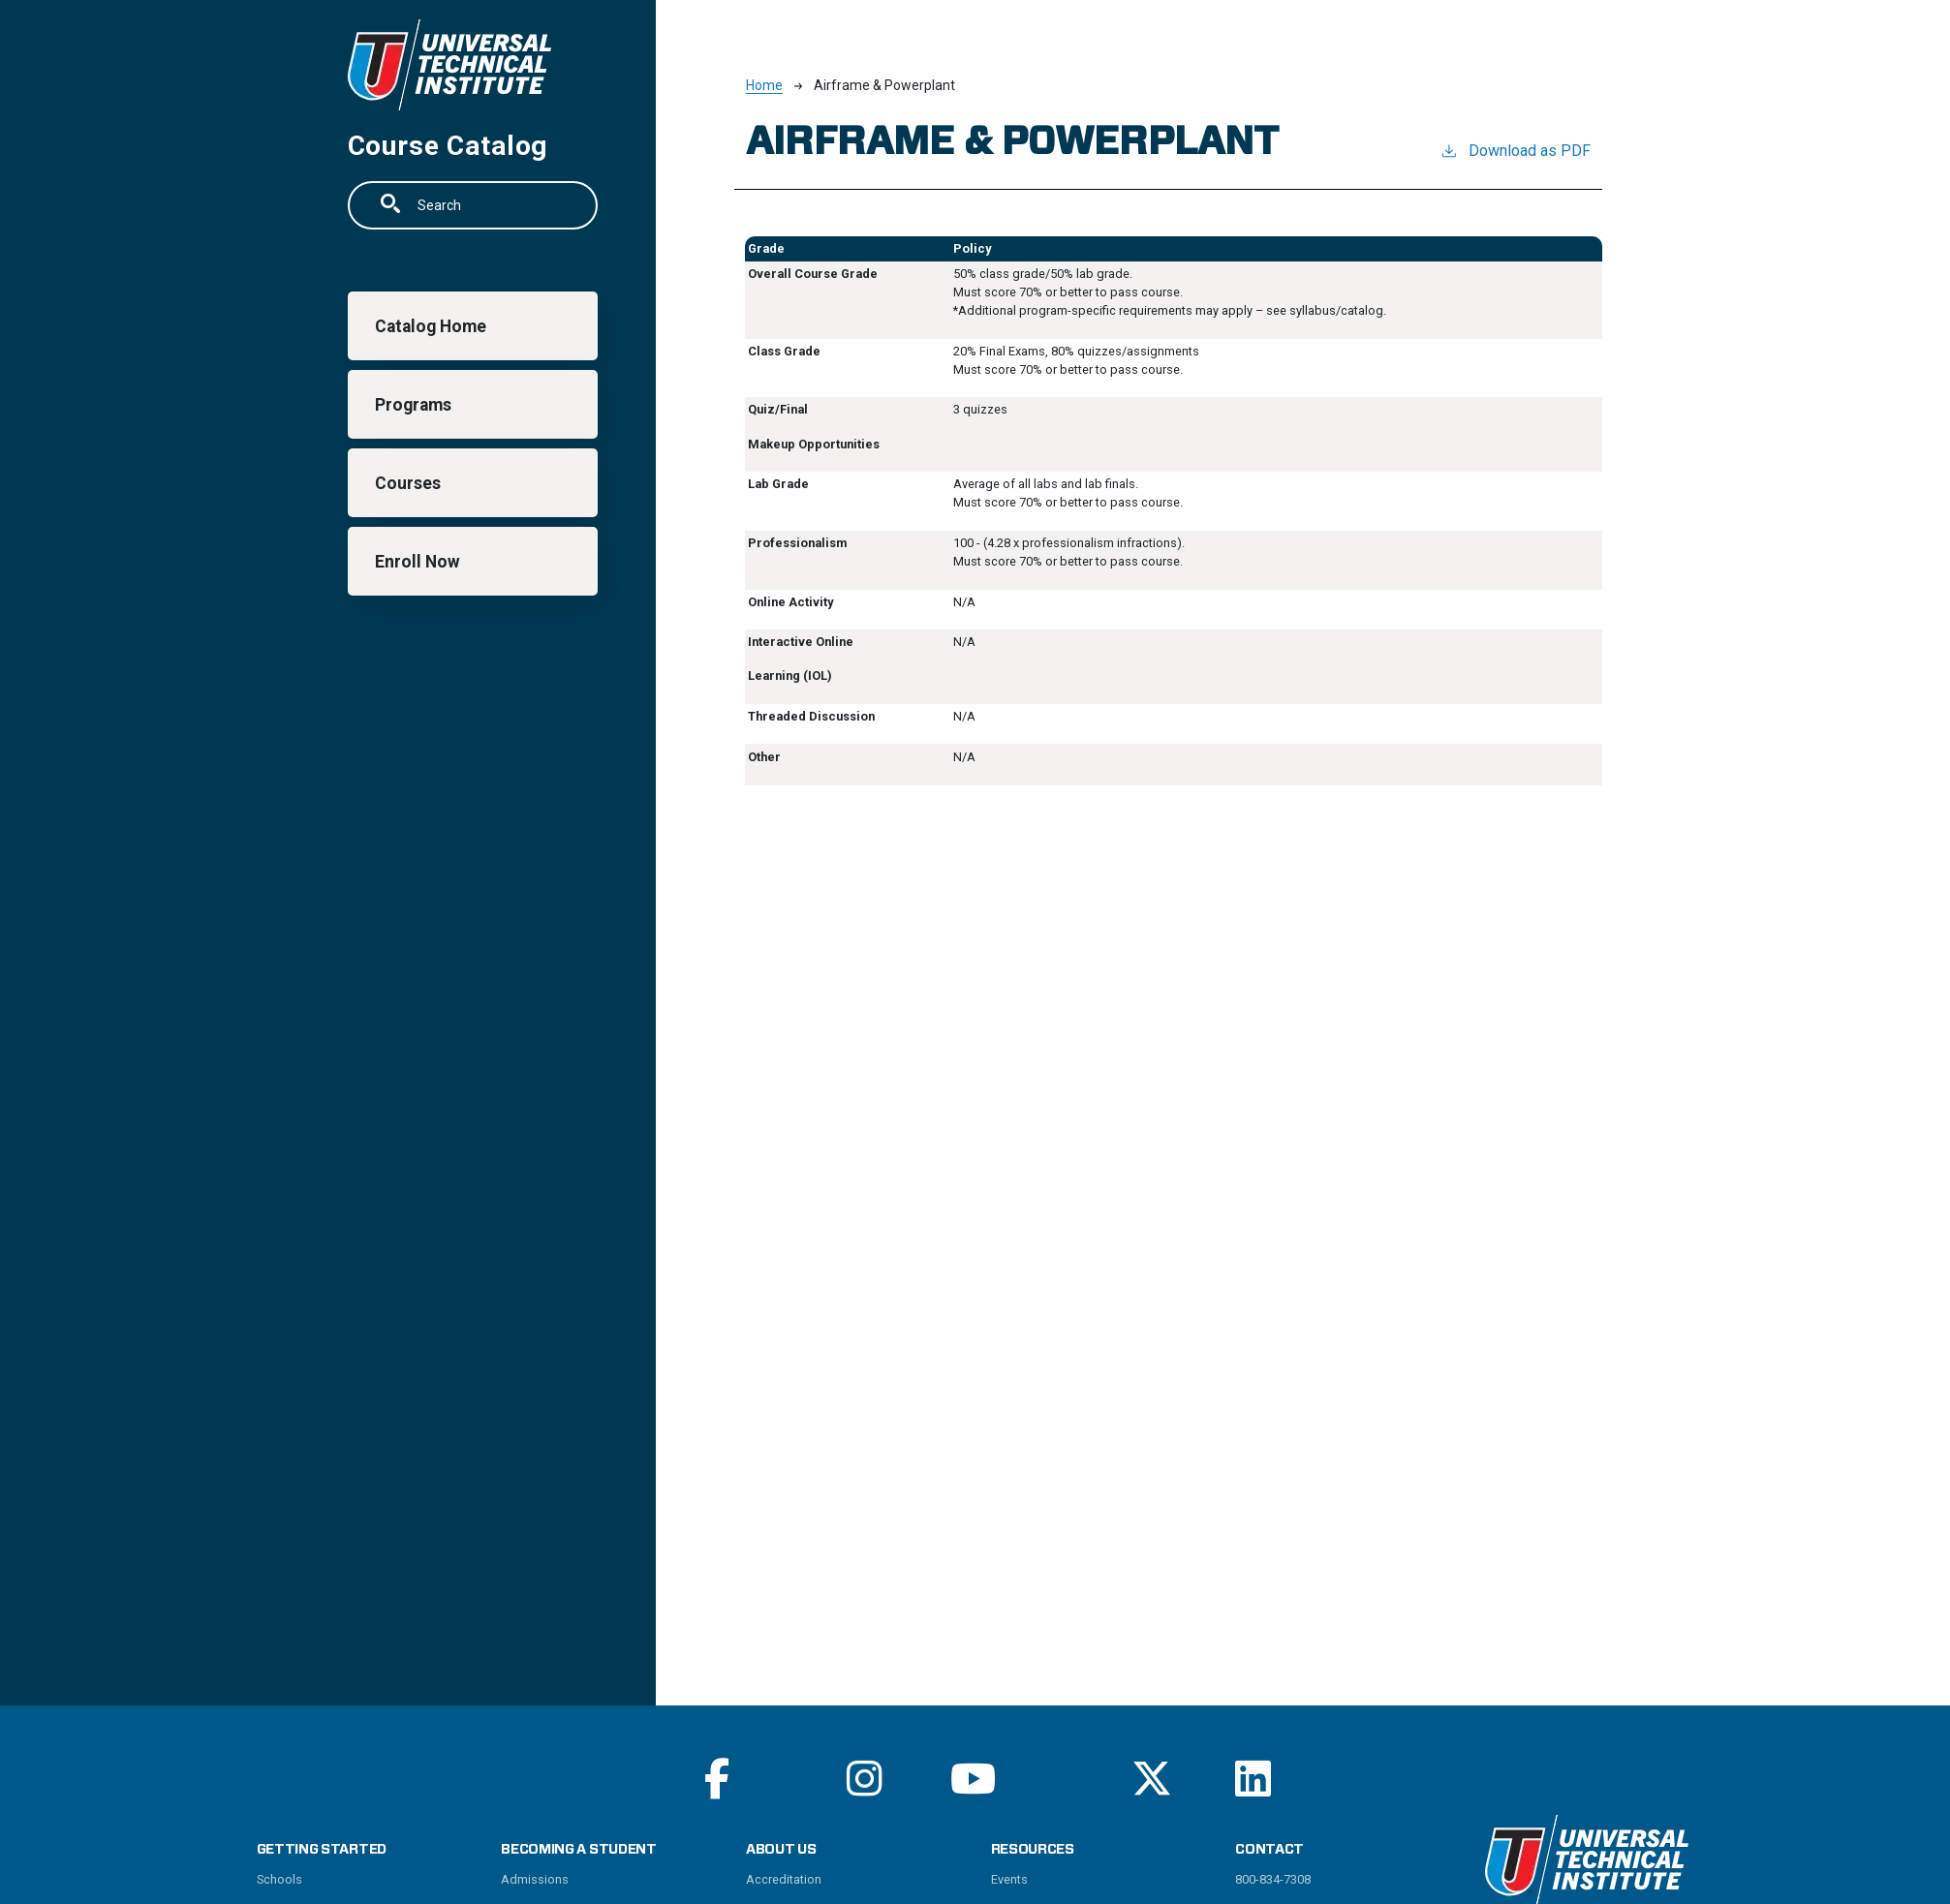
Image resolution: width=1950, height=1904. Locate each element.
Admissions (535, 1879)
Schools (279, 1879)
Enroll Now (418, 561)
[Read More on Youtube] (973, 1778)
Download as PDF (1515, 149)
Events (1009, 1879)
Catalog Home (431, 326)
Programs (414, 405)
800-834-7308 (1273, 1879)
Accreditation (783, 1879)
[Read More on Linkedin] (1253, 1778)
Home (764, 85)
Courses (409, 483)
